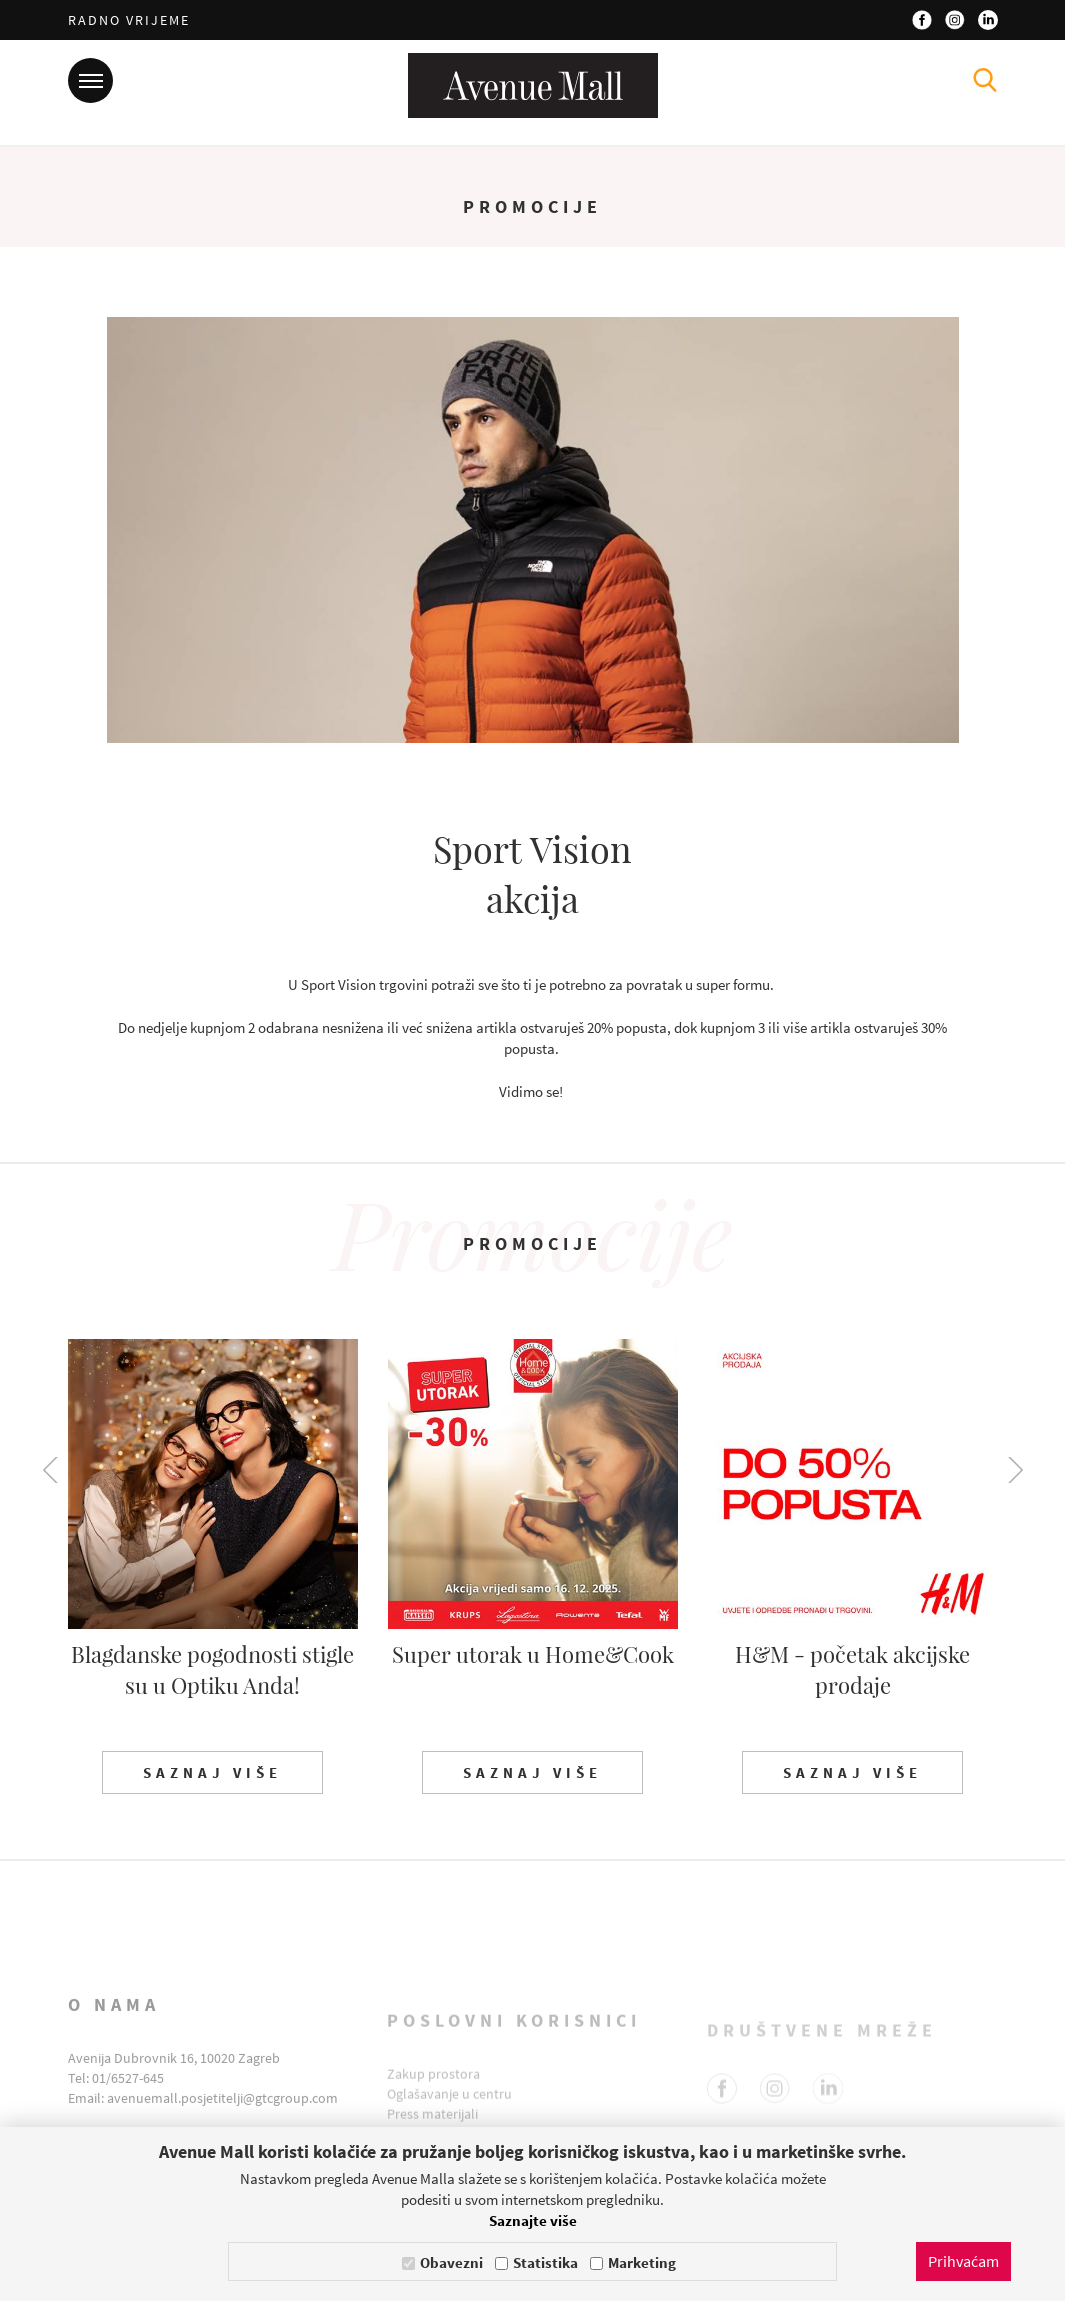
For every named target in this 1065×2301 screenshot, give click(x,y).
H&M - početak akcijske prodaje (852, 1669)
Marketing (642, 2262)
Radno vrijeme (129, 20)
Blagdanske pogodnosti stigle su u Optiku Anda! (212, 1669)
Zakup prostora (433, 2092)
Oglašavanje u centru (449, 2112)
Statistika (545, 2262)
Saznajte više (533, 2220)
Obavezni (451, 2262)
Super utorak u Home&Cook (533, 1654)
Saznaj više (212, 1772)
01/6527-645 (128, 2103)
